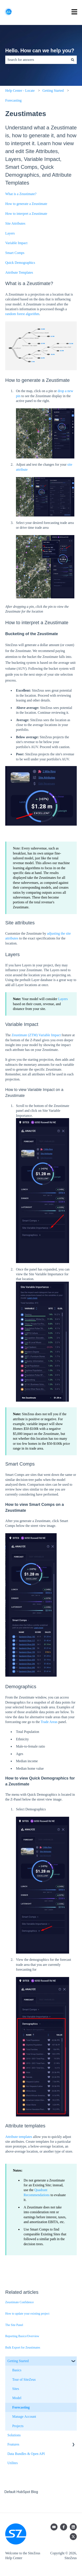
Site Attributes (15, 223)
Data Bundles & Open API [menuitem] (26, 2454)
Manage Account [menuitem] (24, 2416)
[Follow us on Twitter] (73, 2536)
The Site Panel (14, 2325)
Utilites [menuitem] (12, 2463)
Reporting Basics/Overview (22, 2336)
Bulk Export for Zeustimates (22, 2347)
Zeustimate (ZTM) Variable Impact (36, 1035)
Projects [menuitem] (18, 2426)
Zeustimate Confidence (19, 2302)
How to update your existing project (27, 2313)
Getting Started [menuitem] (18, 2361)
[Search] (72, 60)
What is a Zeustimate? (21, 194)
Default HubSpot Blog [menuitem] (21, 2492)
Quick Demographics (20, 262)
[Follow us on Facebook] (63, 2526)
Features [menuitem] (13, 2444)
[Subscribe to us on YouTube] (54, 2526)
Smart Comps (14, 253)
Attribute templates (18, 2137)
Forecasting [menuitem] (21, 2407)
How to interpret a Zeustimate (26, 213)
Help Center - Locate (20, 90)
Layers (10, 233)
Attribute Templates (19, 272)
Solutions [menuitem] (14, 2435)
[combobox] (36, 60)
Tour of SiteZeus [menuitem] (24, 2379)
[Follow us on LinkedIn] (73, 2526)
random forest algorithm (22, 314)
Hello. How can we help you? (39, 50)
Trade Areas (49, 1722)
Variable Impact (16, 243)
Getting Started (53, 90)
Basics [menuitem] (16, 2370)
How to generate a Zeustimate (26, 204)
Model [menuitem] (16, 2398)
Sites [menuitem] (15, 2389)
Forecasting (13, 100)
